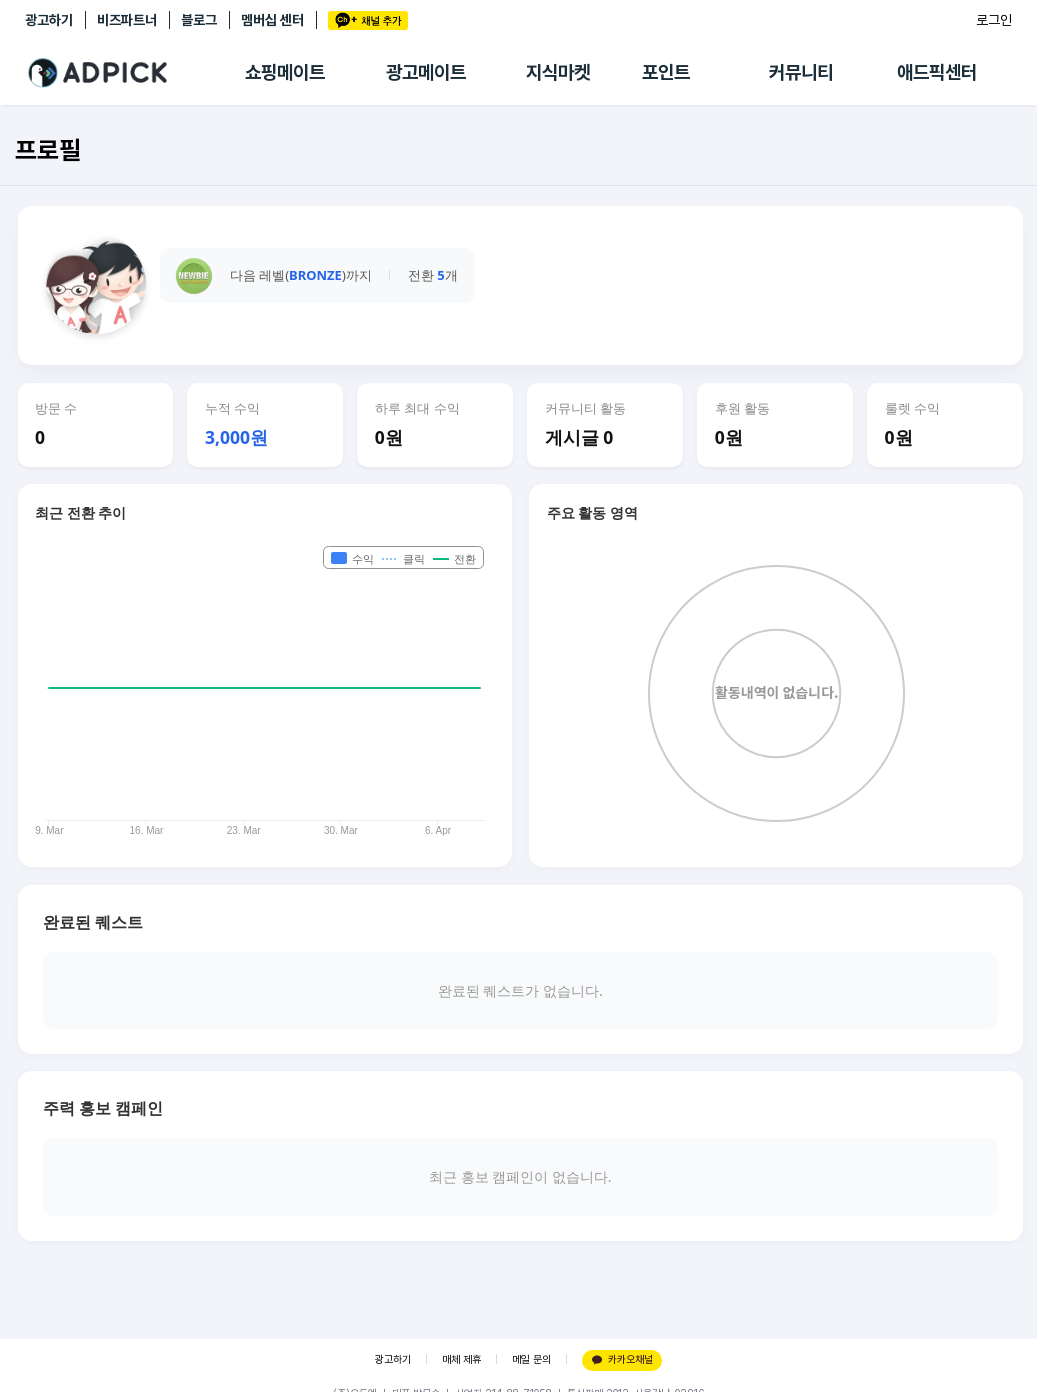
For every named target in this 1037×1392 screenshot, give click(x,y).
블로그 (199, 20)
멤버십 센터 (272, 20)
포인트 (666, 72)
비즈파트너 (127, 20)
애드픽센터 (937, 72)
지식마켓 (558, 72)
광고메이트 (426, 72)
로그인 (994, 20)
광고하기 (49, 20)
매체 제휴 (461, 1359)
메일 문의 (531, 1359)
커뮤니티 (801, 72)
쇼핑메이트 (285, 72)
